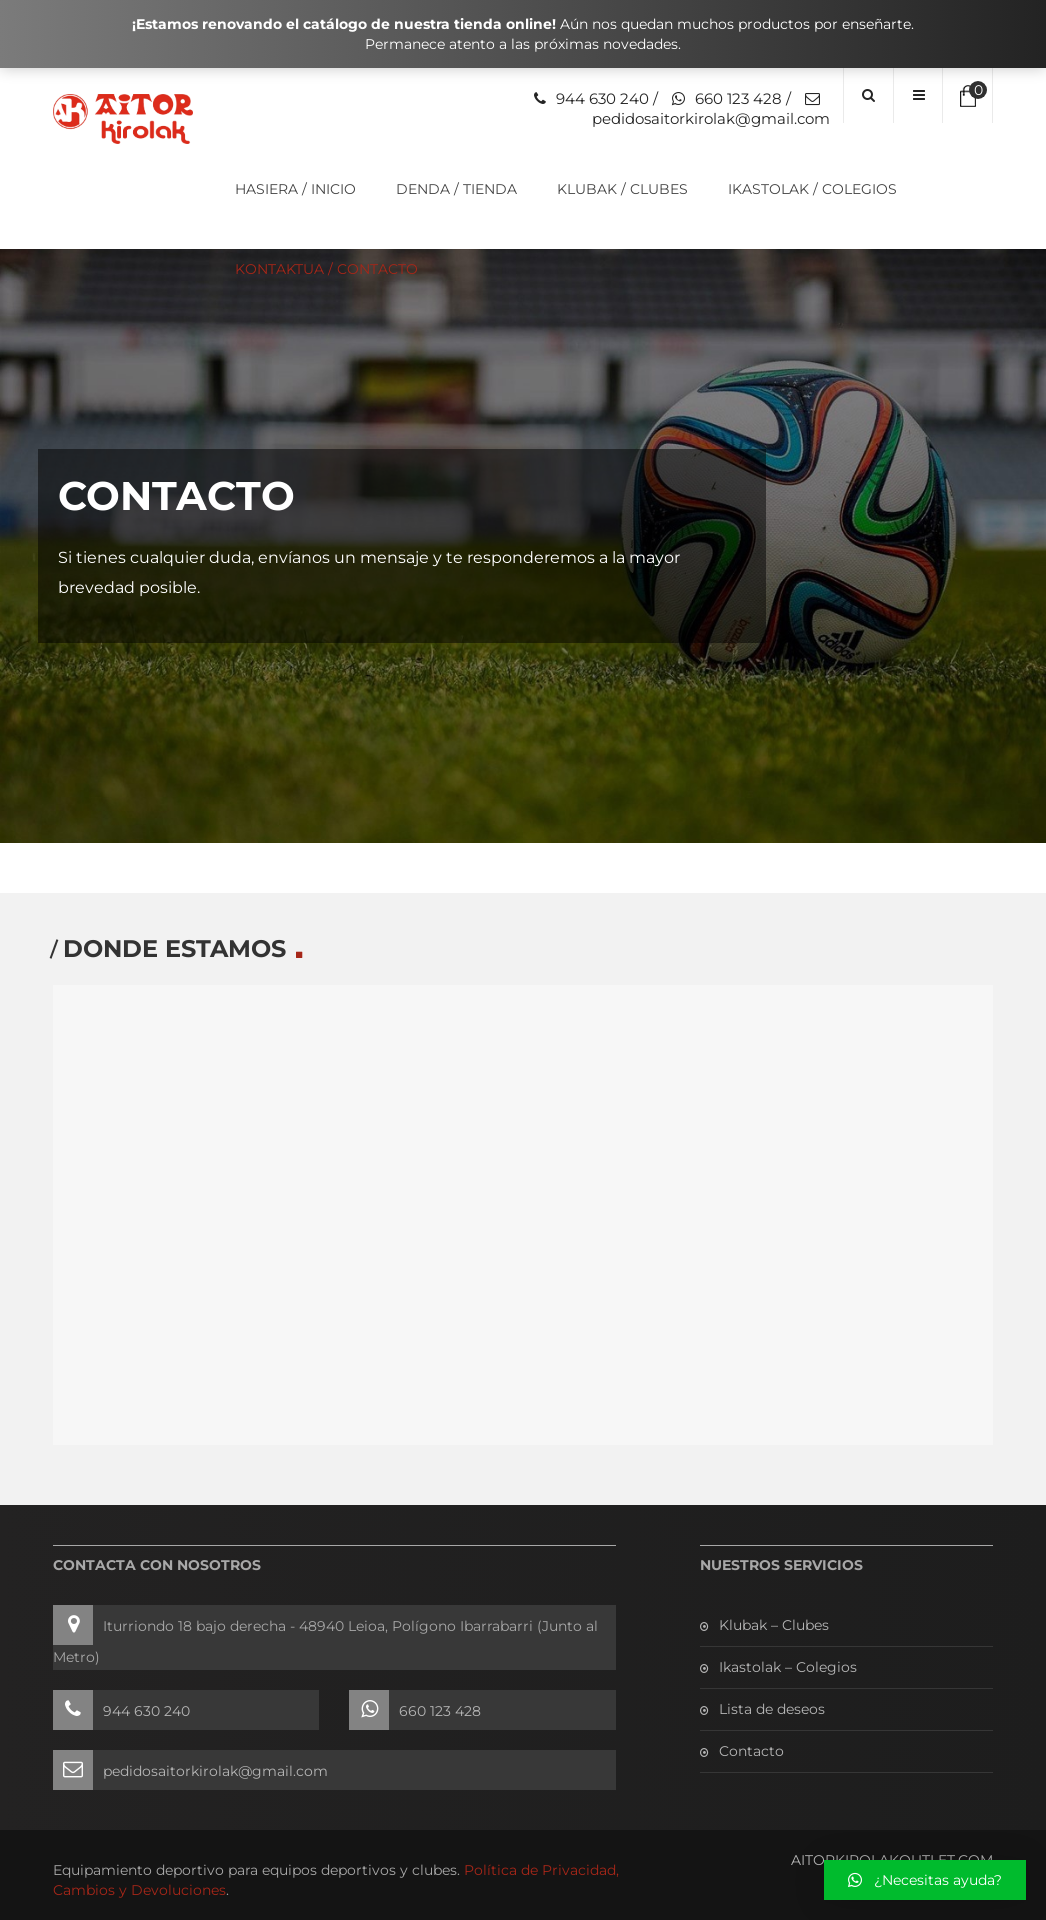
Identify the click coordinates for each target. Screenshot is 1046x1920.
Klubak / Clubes (622, 189)
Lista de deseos (772, 1709)
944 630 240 (602, 98)
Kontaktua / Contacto (326, 269)
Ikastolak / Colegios (812, 189)
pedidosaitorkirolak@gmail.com (711, 118)
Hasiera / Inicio (295, 189)
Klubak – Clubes (774, 1625)
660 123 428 (738, 98)
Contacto (751, 1751)
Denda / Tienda (456, 189)
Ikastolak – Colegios (788, 1667)
